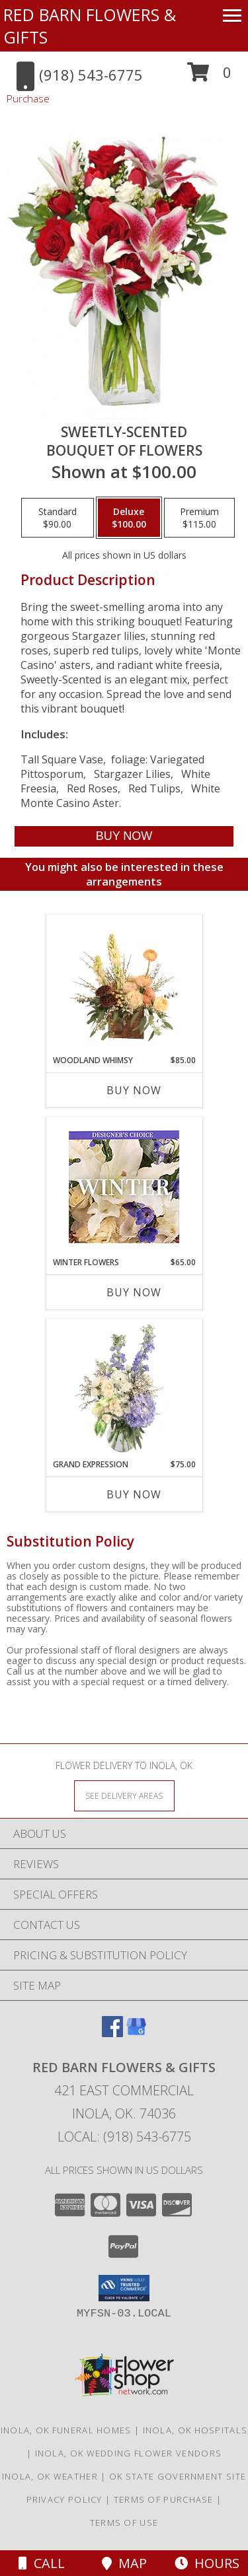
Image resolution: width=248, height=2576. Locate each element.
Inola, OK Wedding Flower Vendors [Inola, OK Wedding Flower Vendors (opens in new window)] (128, 2453)
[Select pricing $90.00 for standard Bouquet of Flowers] (57, 518)
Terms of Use (124, 2522)
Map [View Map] (124, 2563)
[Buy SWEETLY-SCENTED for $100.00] (124, 836)
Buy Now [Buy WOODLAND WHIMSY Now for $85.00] (133, 1090)
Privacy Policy (64, 2499)
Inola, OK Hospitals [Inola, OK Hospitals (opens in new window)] (195, 2430)
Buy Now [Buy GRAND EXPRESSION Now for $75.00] (133, 1494)
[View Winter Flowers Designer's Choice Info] (124, 1187)
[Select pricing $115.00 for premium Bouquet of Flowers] (199, 518)
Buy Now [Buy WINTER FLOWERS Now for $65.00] (133, 1292)
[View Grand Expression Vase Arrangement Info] (124, 1389)
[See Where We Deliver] (124, 1795)
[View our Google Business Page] (136, 2032)
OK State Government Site (177, 2476)
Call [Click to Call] (42, 2563)
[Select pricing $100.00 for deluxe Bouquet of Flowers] (129, 518)
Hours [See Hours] (207, 2563)
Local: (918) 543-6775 (124, 2136)
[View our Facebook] (112, 2032)
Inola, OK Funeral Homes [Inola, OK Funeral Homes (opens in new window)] (66, 2430)
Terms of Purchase (164, 2499)
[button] (209, 77)
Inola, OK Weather (50, 2476)
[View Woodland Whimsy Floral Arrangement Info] (124, 985)
